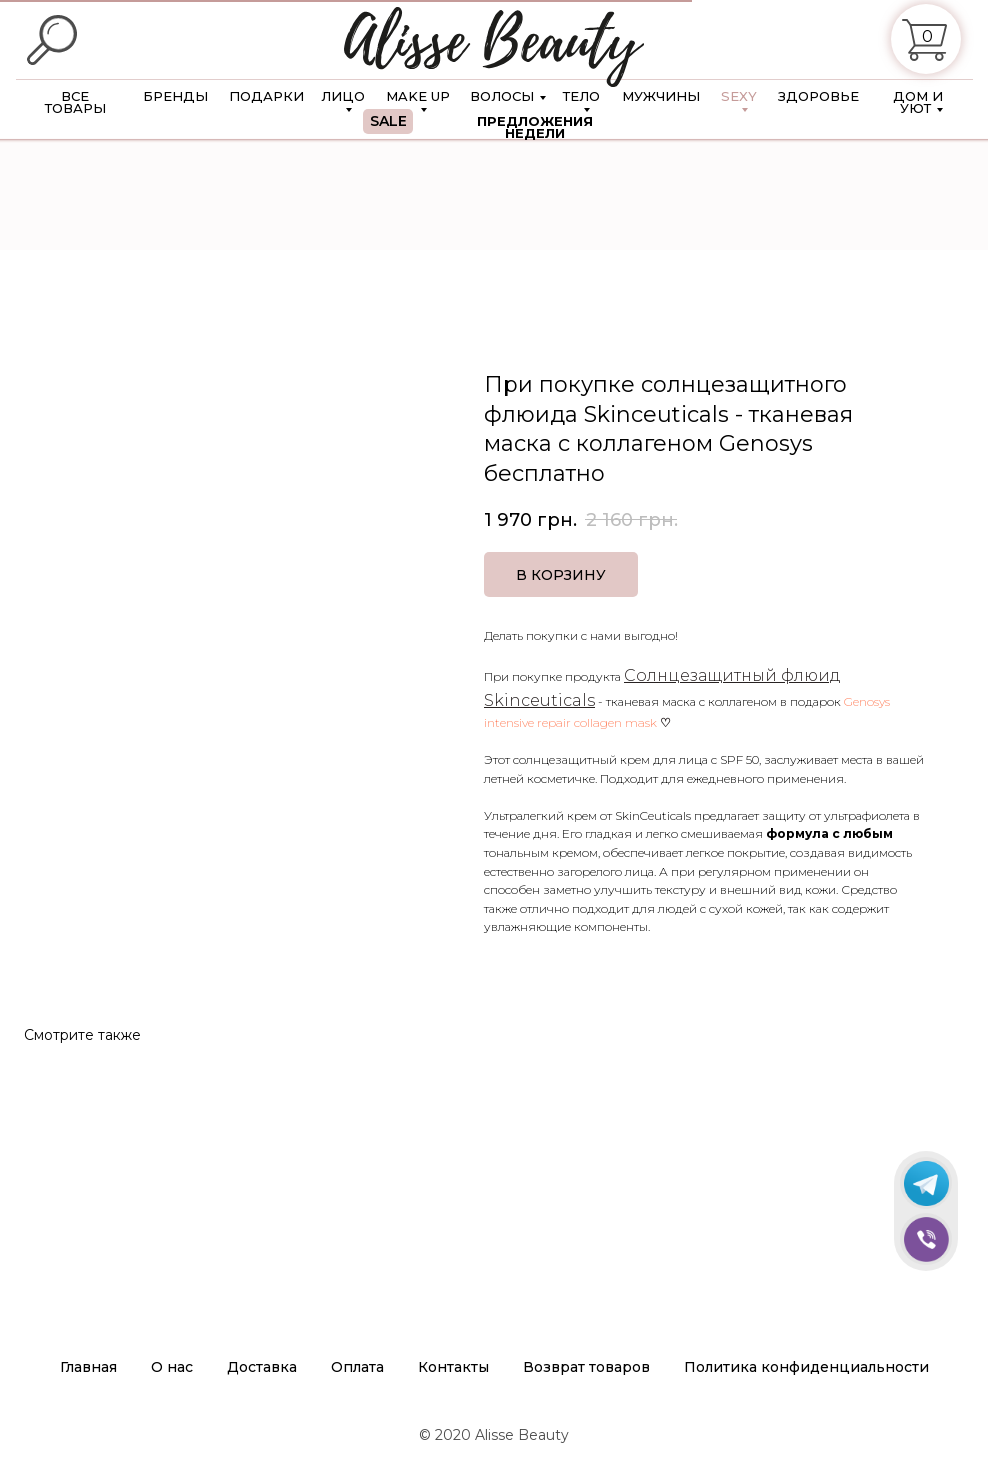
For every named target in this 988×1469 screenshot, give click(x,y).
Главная (88, 1367)
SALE (388, 121)
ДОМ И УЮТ (918, 102)
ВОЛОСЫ (502, 96)
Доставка (262, 1367)
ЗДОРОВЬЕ (818, 96)
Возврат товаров (586, 1367)
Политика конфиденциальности (806, 1367)
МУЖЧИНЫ (661, 96)
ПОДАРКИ (266, 96)
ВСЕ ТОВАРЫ (75, 102)
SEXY (739, 96)
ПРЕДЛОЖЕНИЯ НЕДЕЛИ (535, 127)
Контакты (453, 1367)
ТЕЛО (581, 96)
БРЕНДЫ (175, 96)
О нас (172, 1367)
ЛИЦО (343, 96)
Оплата (357, 1367)
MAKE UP (418, 96)
